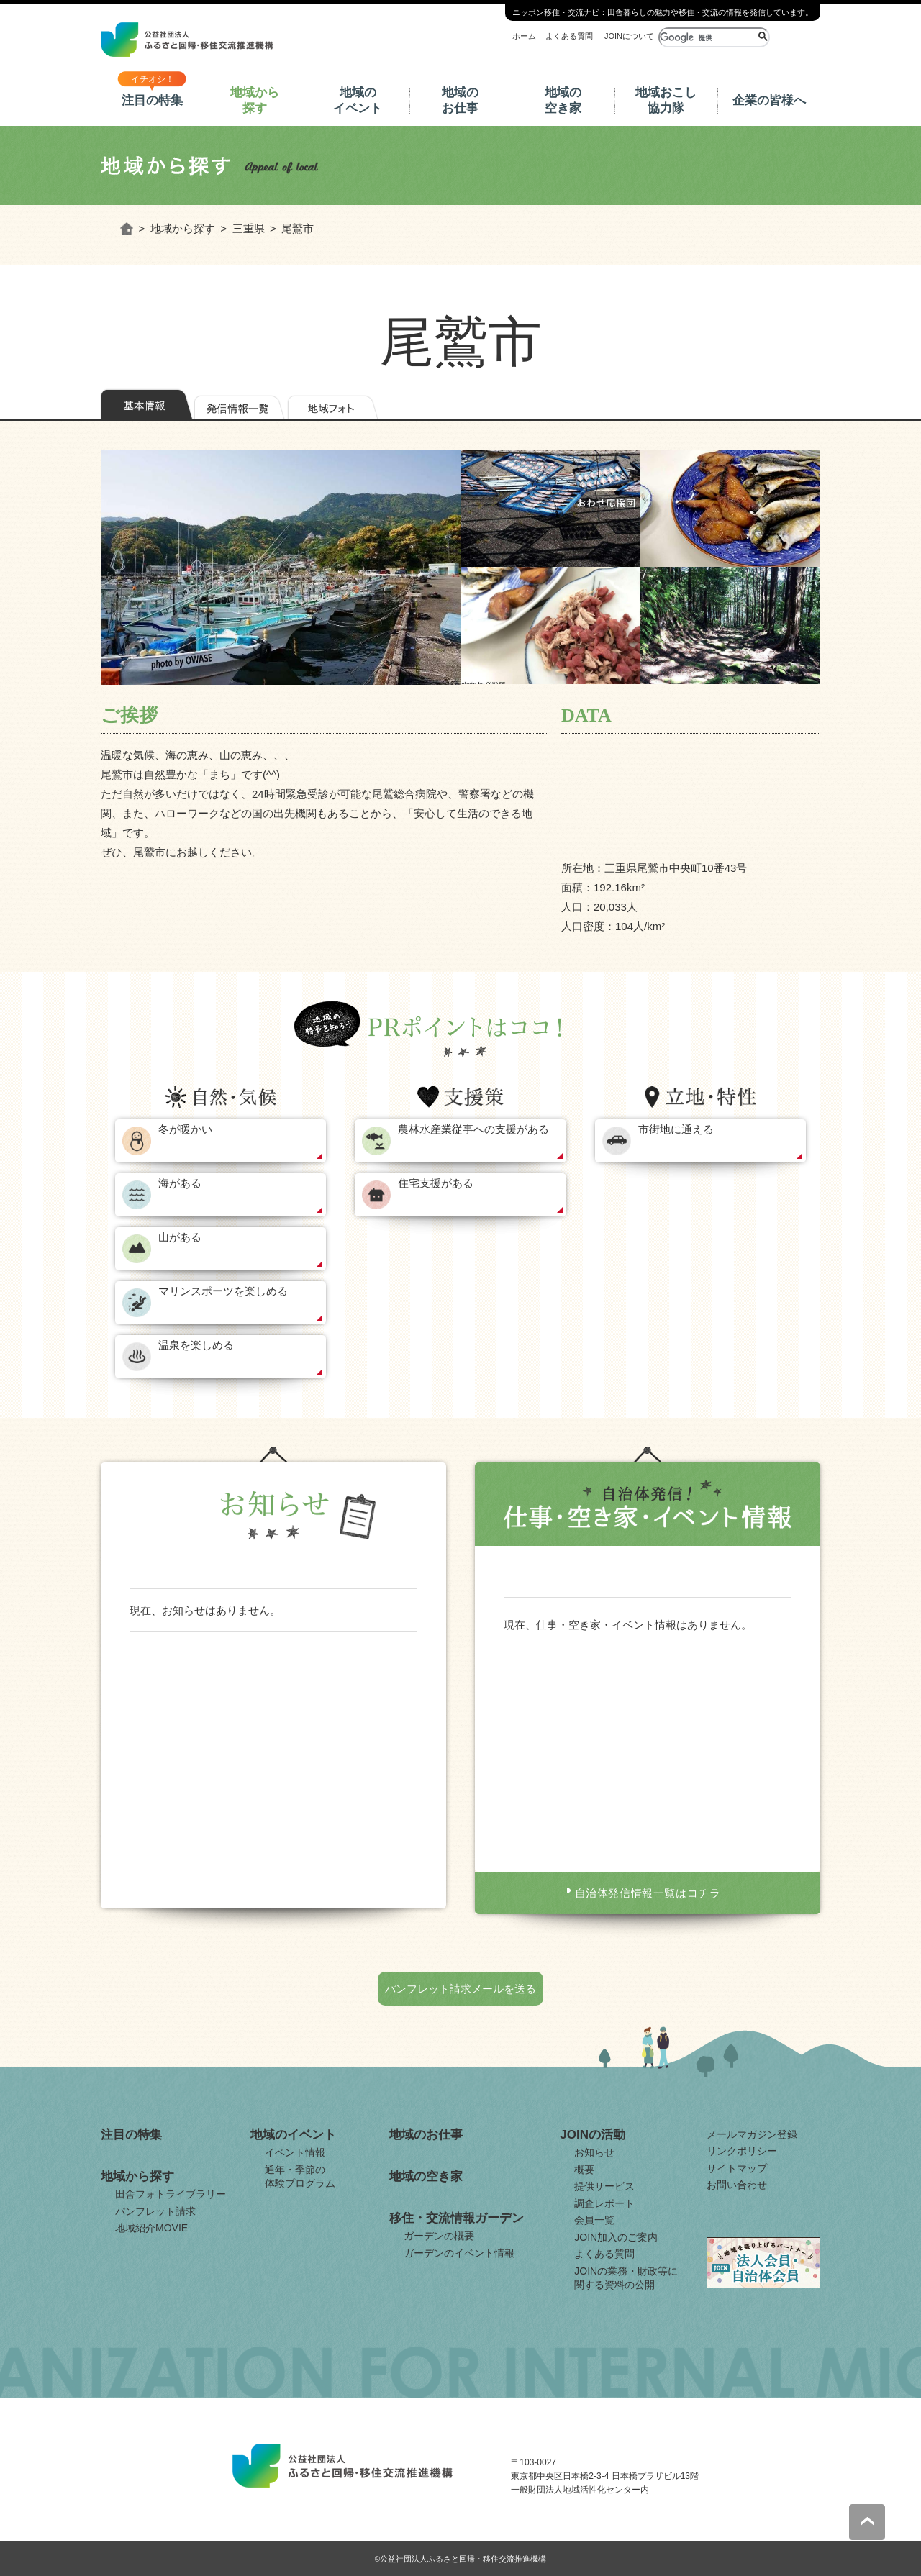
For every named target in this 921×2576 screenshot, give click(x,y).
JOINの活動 (592, 2135)
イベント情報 (295, 2152)
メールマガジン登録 (752, 2134)
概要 (584, 2169)
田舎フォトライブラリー (170, 2194)
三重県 (248, 228)
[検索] (707, 37)
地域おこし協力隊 (666, 100)
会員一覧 (594, 2220)
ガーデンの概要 (439, 2236)
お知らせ (594, 2152)
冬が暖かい (185, 1129)
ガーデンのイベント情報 (459, 2253)
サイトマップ (737, 2168)
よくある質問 (569, 36)
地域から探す (254, 100)
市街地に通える (676, 1129)
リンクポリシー (742, 2151)
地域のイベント (357, 100)
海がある (179, 1183)
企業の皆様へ (769, 100)
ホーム (524, 36)
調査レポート (604, 2203)
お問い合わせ (737, 2184)
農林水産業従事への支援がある (473, 1129)
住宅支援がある (435, 1183)
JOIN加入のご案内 (616, 2237)
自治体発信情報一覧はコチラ (648, 1893)
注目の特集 (152, 100)
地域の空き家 (563, 100)
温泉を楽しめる (196, 1345)
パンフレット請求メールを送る (460, 1989)
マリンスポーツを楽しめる (223, 1291)
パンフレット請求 (155, 2211)
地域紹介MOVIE (151, 2228)
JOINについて (629, 36)
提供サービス (604, 2186)
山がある (179, 1237)
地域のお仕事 (460, 100)
